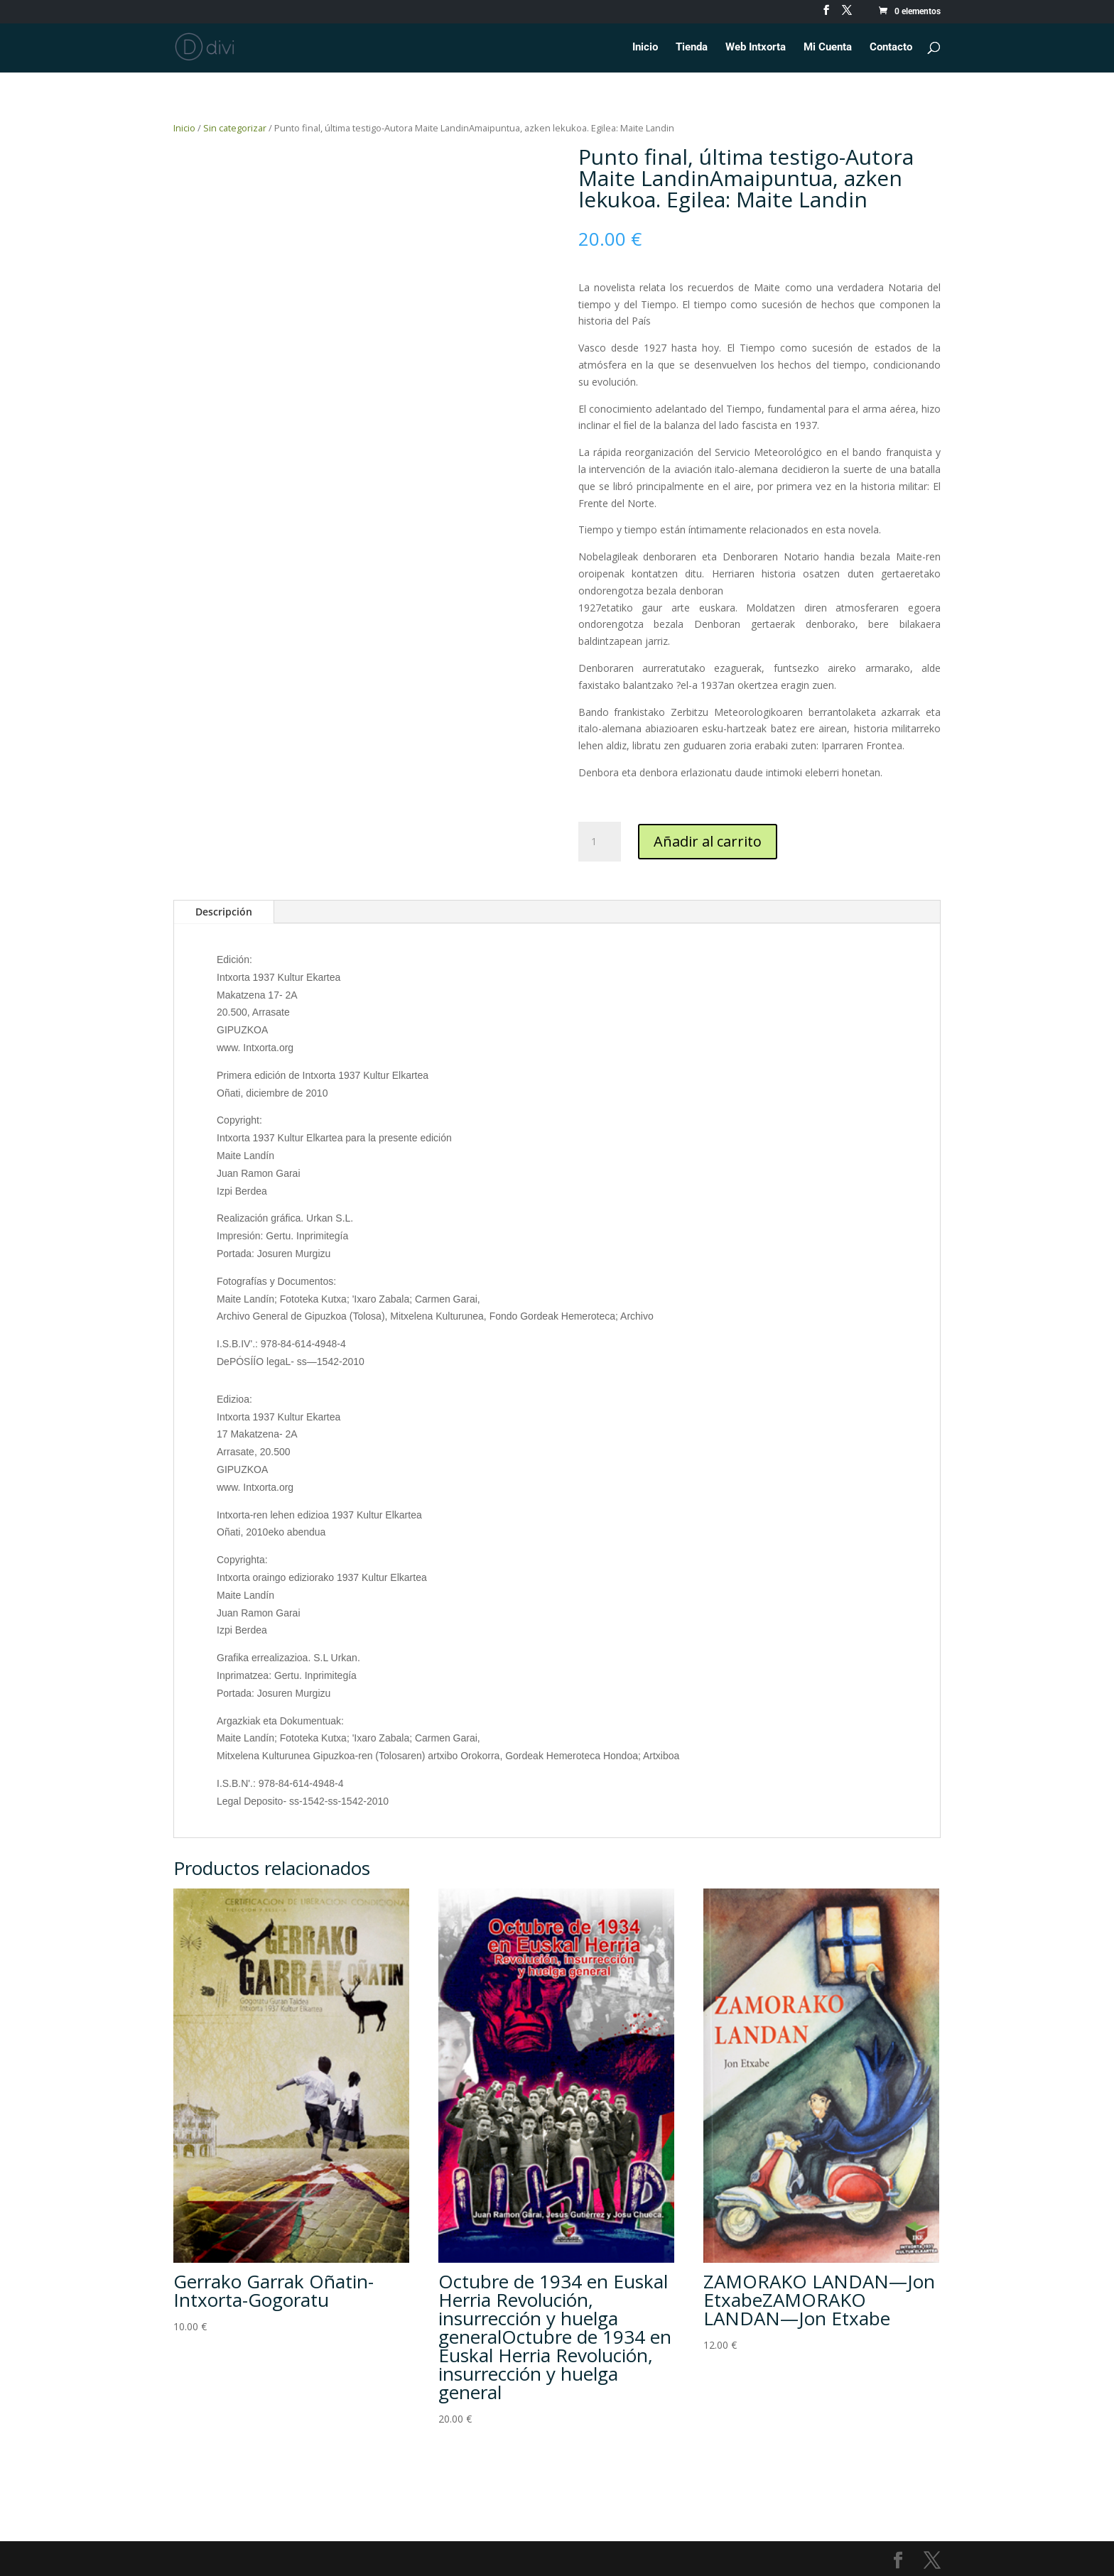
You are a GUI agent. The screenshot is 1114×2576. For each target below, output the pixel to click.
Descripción (223, 911)
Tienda (692, 47)
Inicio (645, 47)
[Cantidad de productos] (599, 842)
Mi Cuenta (828, 47)
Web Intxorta (755, 47)
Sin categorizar (234, 127)
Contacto (891, 47)
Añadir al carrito (708, 841)
